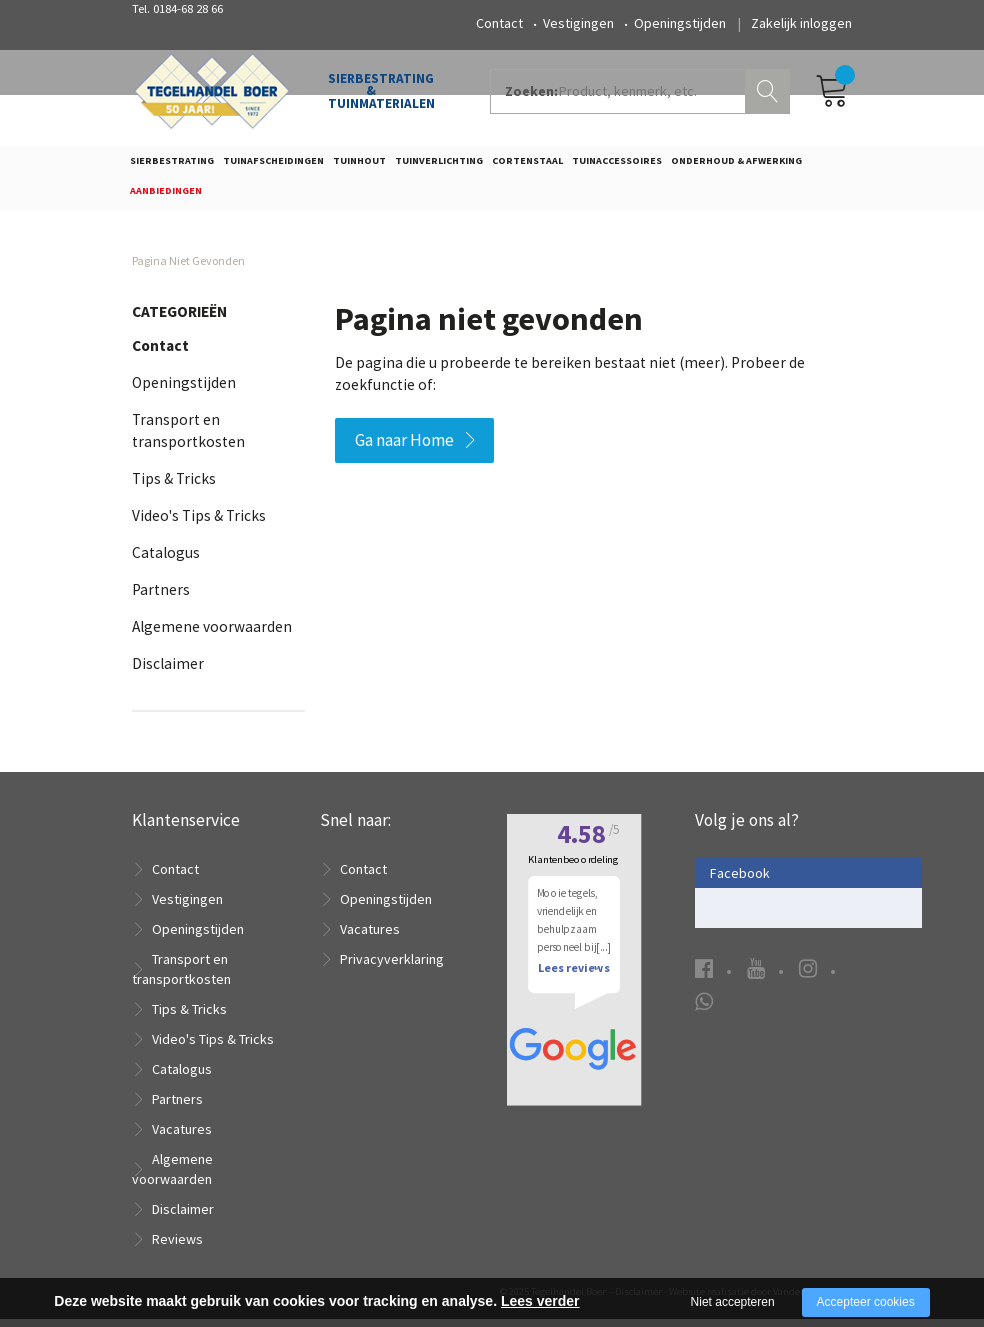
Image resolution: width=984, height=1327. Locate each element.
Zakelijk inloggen (801, 23)
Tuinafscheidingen (273, 166)
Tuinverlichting (439, 166)
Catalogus (166, 559)
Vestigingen (578, 23)
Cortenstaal (527, 166)
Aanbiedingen (166, 195)
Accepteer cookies (866, 1302)
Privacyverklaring (392, 967)
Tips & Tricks (174, 485)
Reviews (177, 1247)
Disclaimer (168, 670)
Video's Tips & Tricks (199, 522)
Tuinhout (359, 166)
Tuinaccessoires (617, 166)
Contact (499, 23)
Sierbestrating (172, 166)
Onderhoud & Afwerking (736, 166)
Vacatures (182, 1137)
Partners (161, 596)
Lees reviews (573, 997)
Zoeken (770, 96)
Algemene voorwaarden (212, 633)
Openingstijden (680, 23)
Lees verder (540, 1301)
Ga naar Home (404, 447)
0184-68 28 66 (188, 8)
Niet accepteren (733, 1302)
